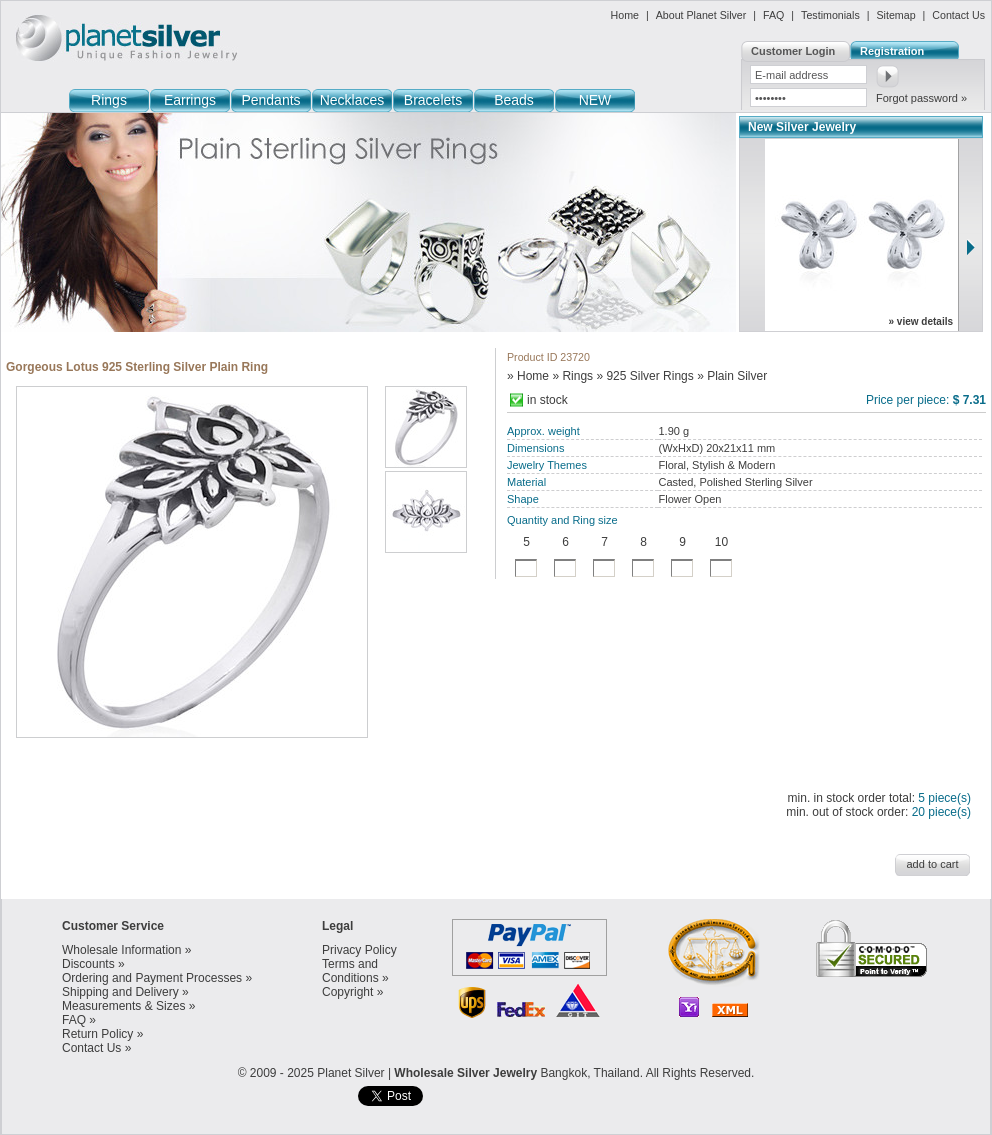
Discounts (88, 964)
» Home (528, 376)
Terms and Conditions (350, 971)
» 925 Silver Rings (644, 376)
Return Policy (97, 1034)
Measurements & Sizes (123, 1006)
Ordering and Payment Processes (152, 978)
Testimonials (830, 15)
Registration (892, 51)
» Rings (572, 376)
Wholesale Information (121, 950)
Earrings (190, 100)
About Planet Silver (701, 15)
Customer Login (793, 51)
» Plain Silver (732, 376)
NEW (595, 100)
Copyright (347, 992)
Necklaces (352, 100)
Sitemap (895, 15)
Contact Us (958, 15)
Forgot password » (921, 98)
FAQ (773, 15)
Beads (514, 100)
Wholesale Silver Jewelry (465, 1073)
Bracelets (433, 100)
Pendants (270, 100)
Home (625, 15)
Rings (109, 100)
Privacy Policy (359, 950)
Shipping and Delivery (120, 992)
